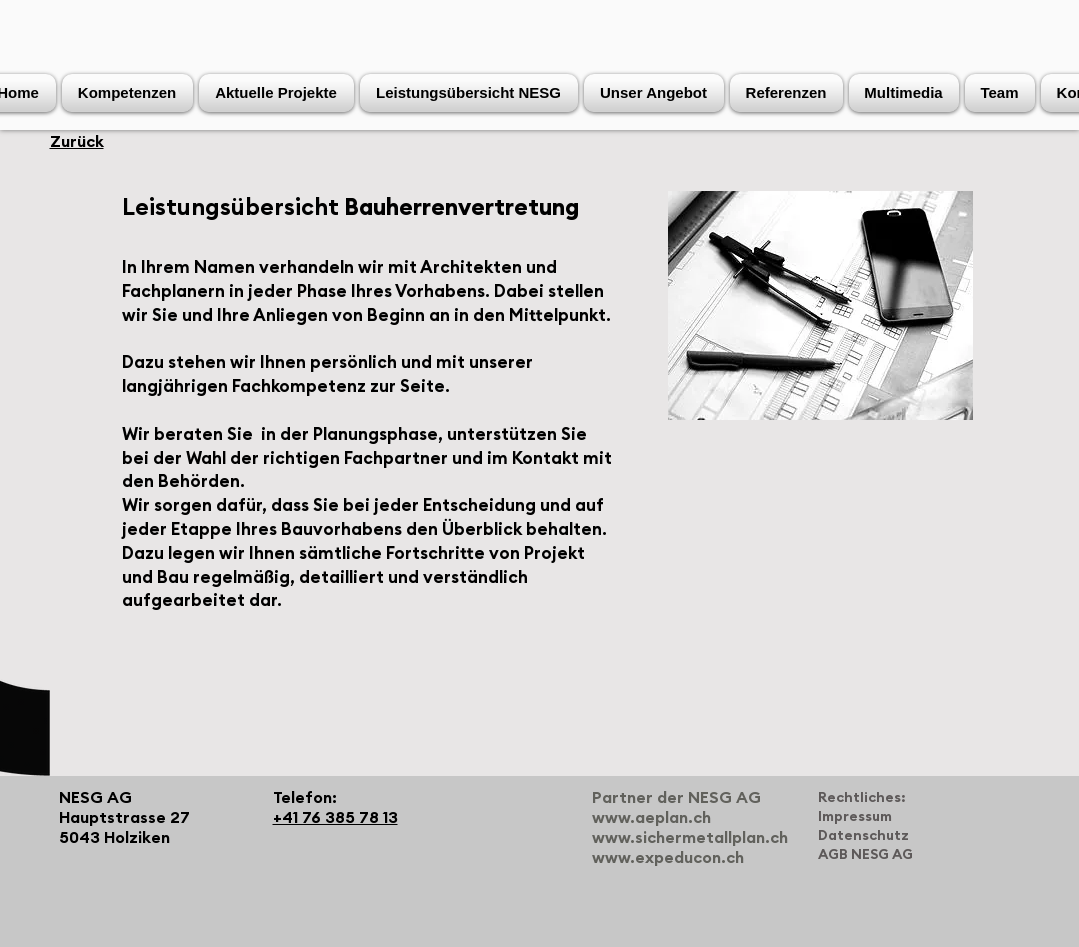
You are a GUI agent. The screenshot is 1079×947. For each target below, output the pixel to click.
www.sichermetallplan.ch (690, 838)
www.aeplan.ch (651, 818)
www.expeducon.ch (668, 858)
